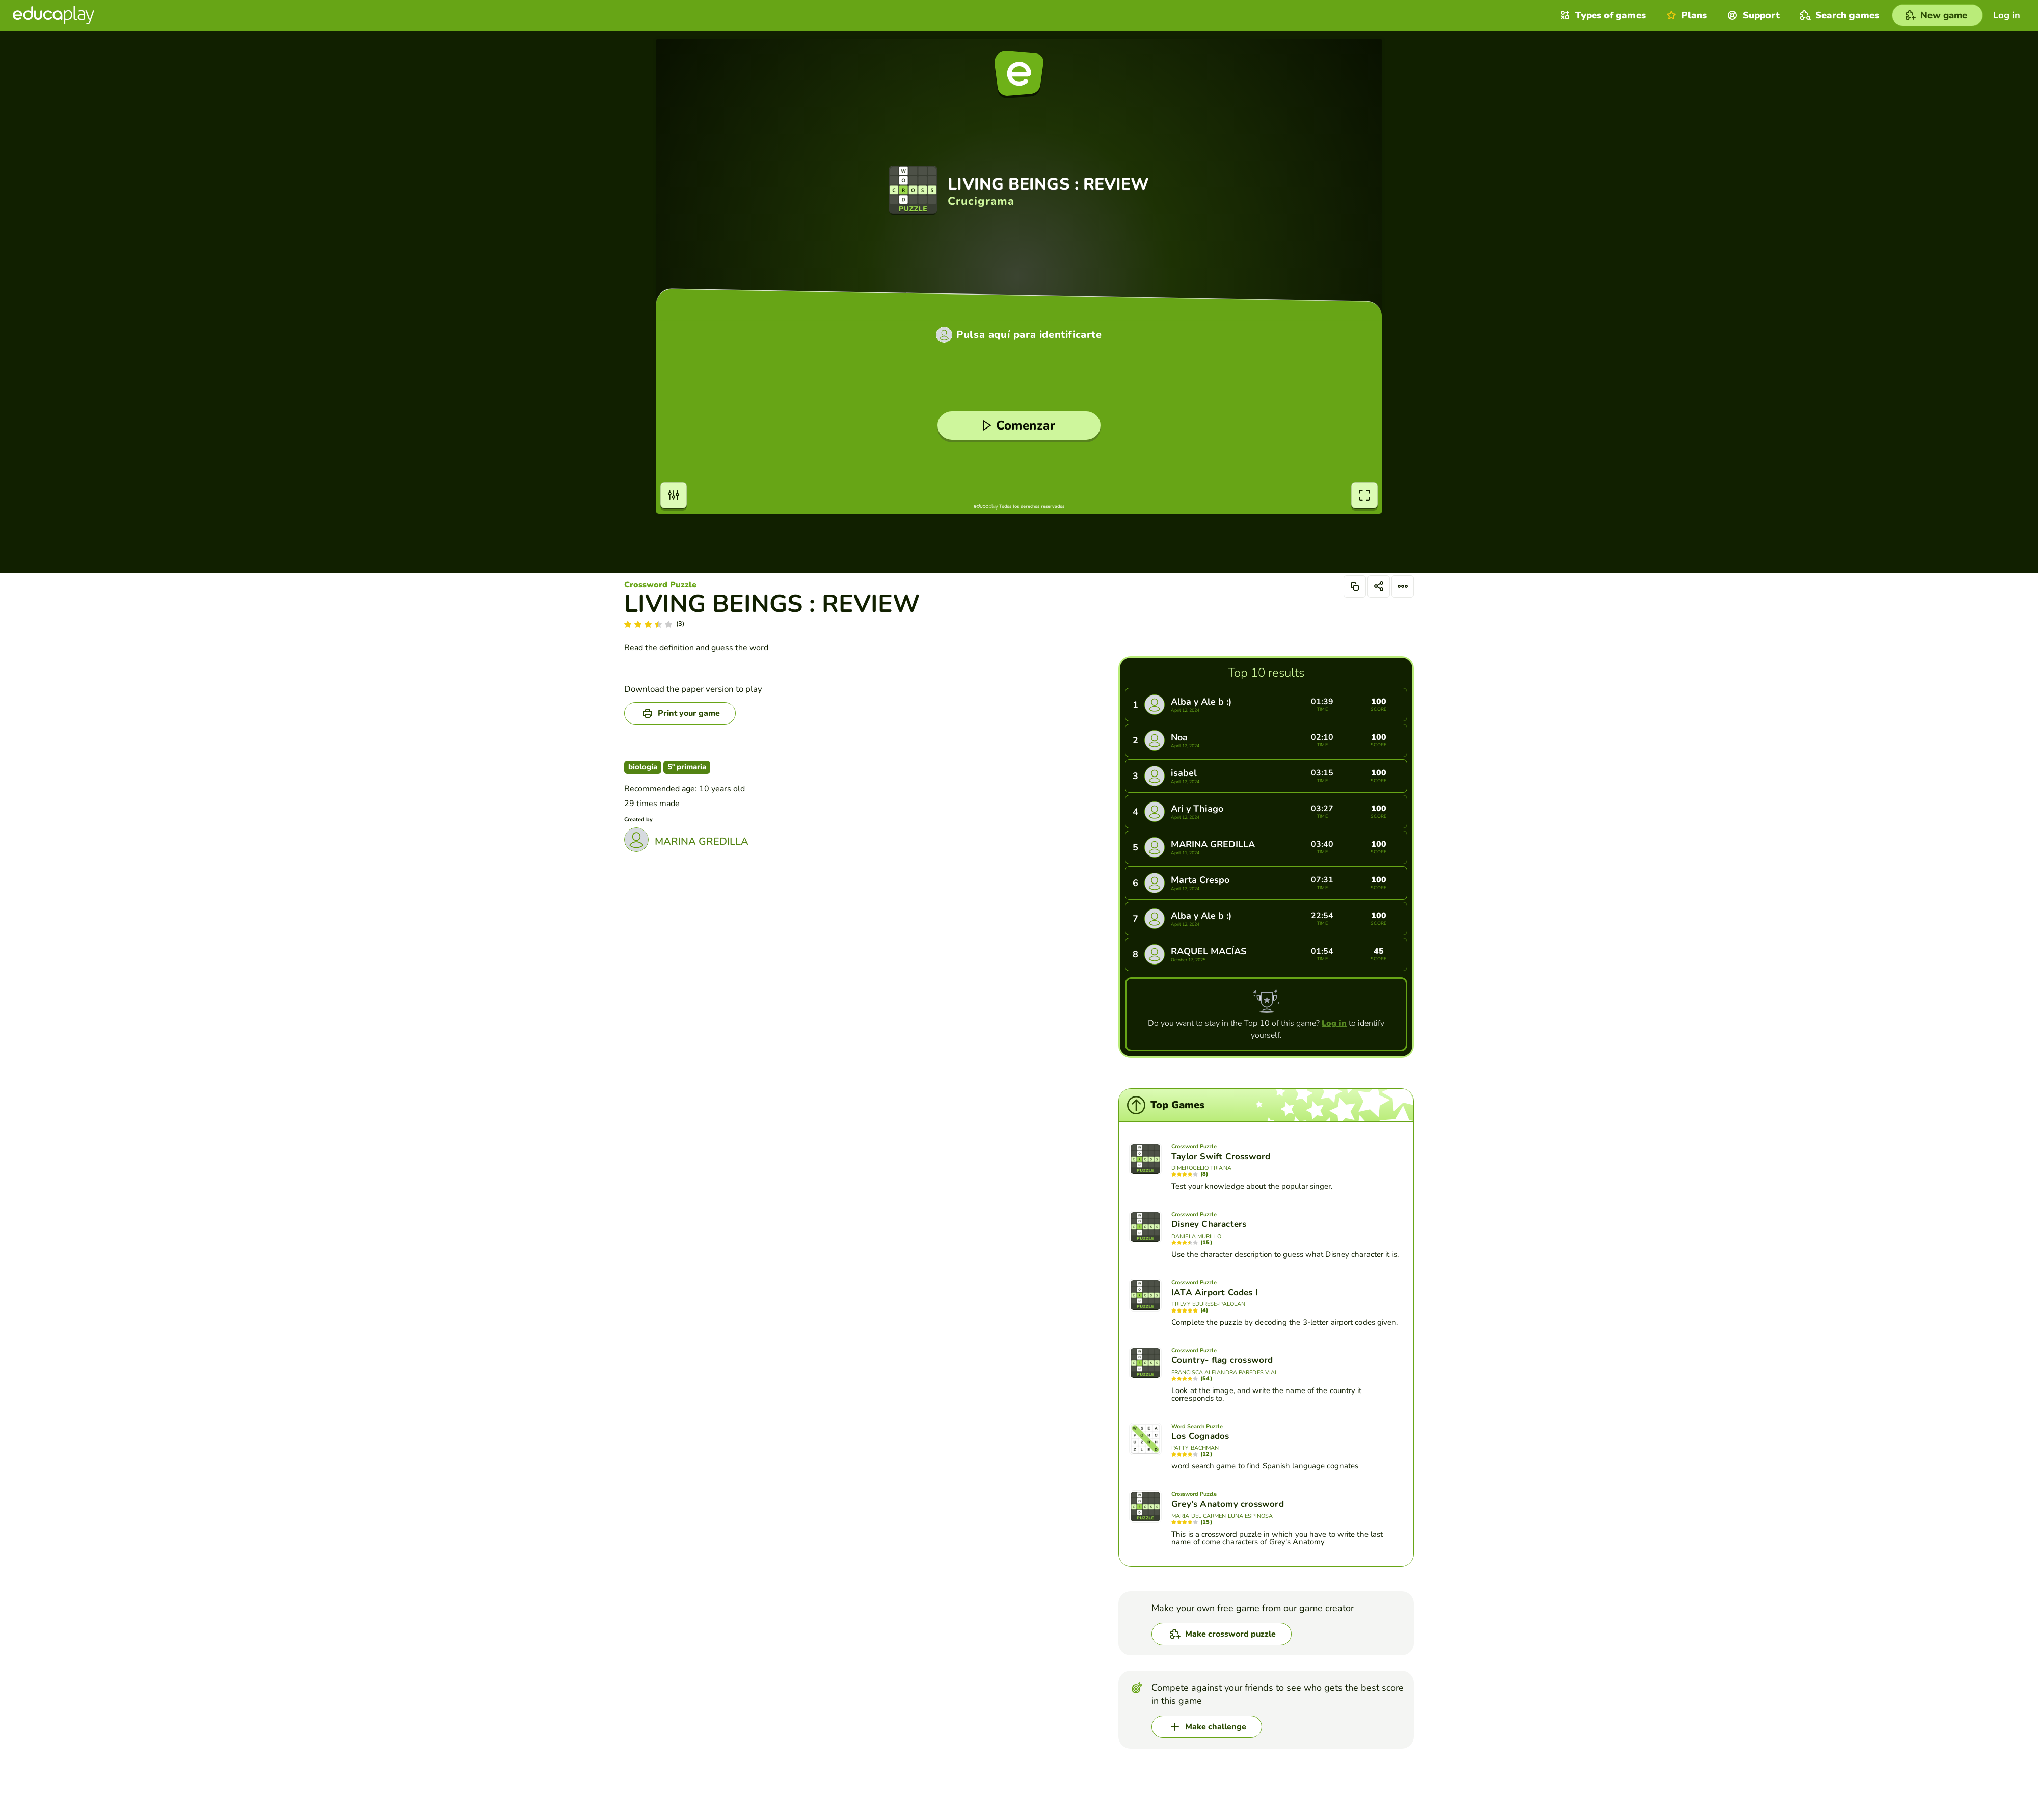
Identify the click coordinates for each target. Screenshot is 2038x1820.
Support (1752, 15)
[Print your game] (680, 713)
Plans (1685, 15)
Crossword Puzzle (660, 585)
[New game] (1937, 15)
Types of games (1602, 15)
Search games (1838, 15)
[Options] (1402, 586)
